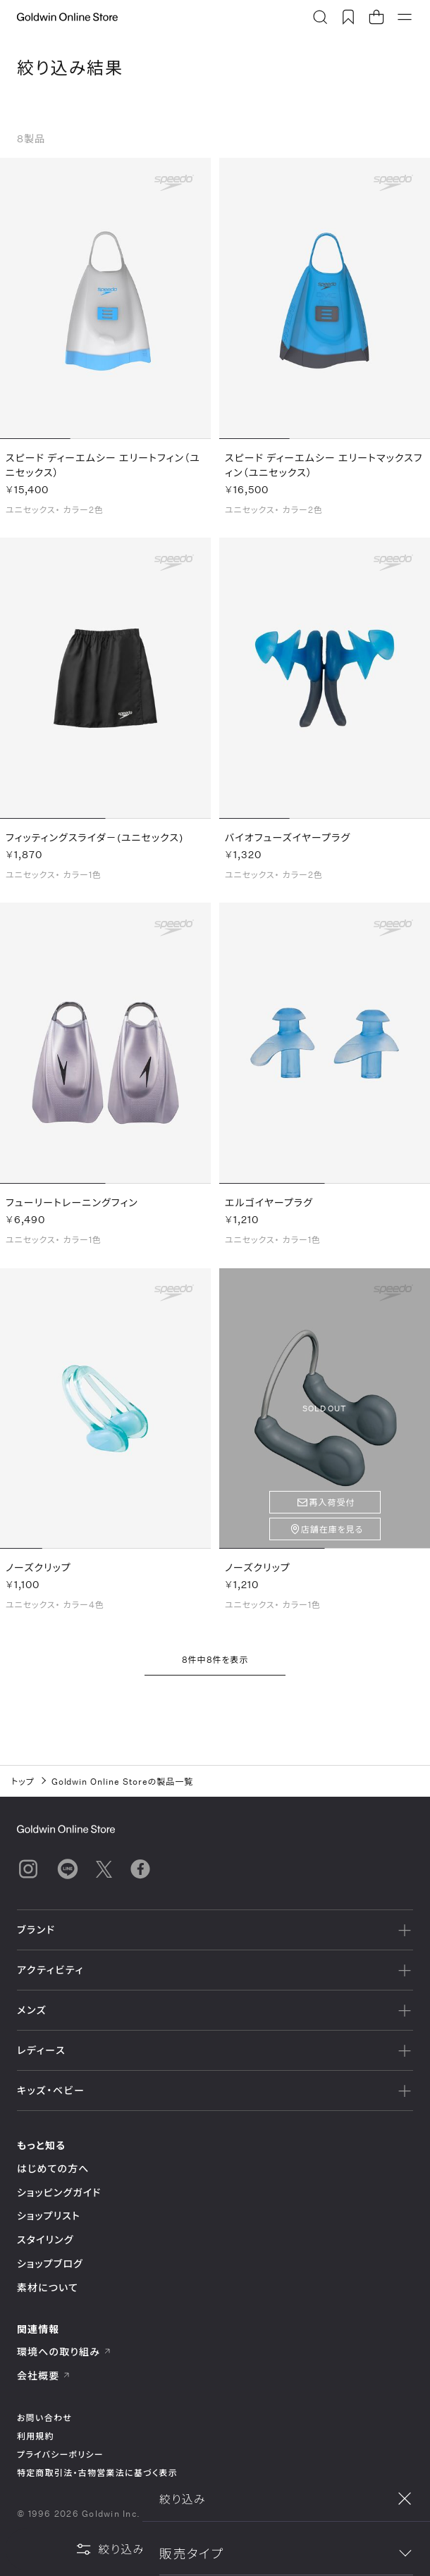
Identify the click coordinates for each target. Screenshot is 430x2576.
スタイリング (45, 2239)
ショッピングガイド (59, 2192)
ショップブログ (50, 2263)
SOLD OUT (324, 1411)
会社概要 (43, 2375)
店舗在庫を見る (332, 1531)
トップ (23, 1781)
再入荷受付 (332, 1505)
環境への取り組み (64, 2351)
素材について (47, 2287)
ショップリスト (48, 2215)
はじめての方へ (53, 2168)
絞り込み (110, 2549)
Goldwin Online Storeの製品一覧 (122, 1781)
